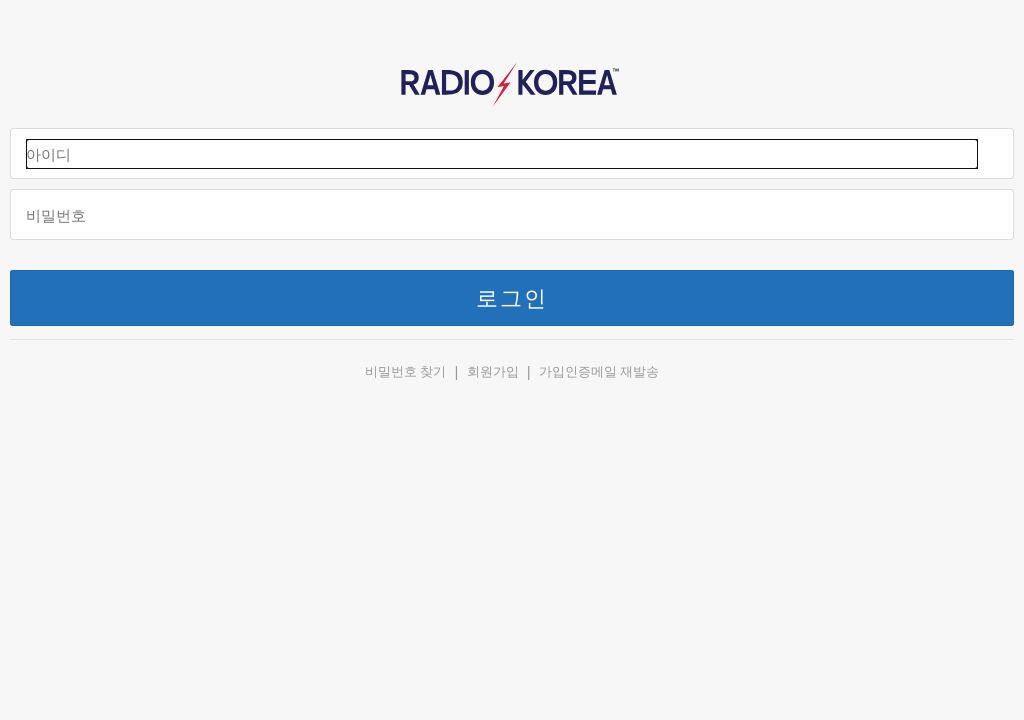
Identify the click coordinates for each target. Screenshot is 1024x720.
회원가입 (493, 371)
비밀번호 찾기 (406, 371)
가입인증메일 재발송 (599, 371)
